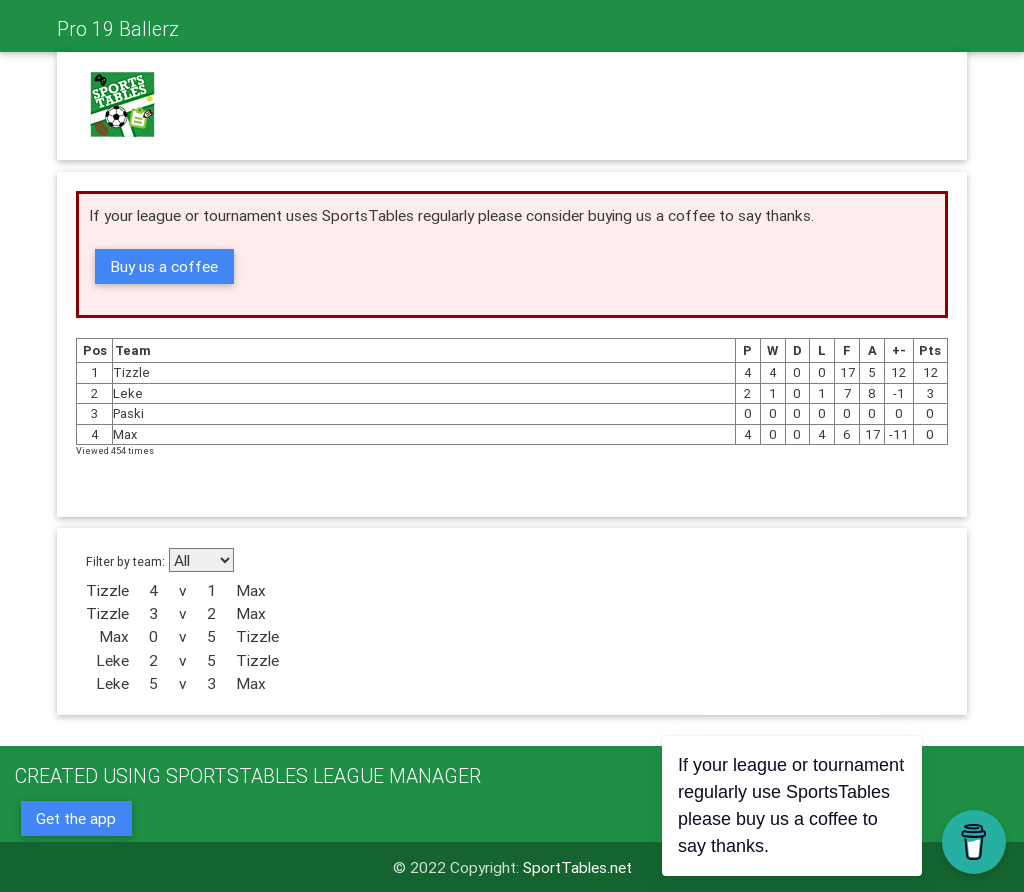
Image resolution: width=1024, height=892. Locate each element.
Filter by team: (125, 560)
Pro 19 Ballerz (118, 29)
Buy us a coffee (164, 266)
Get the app (76, 818)
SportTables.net (577, 867)
